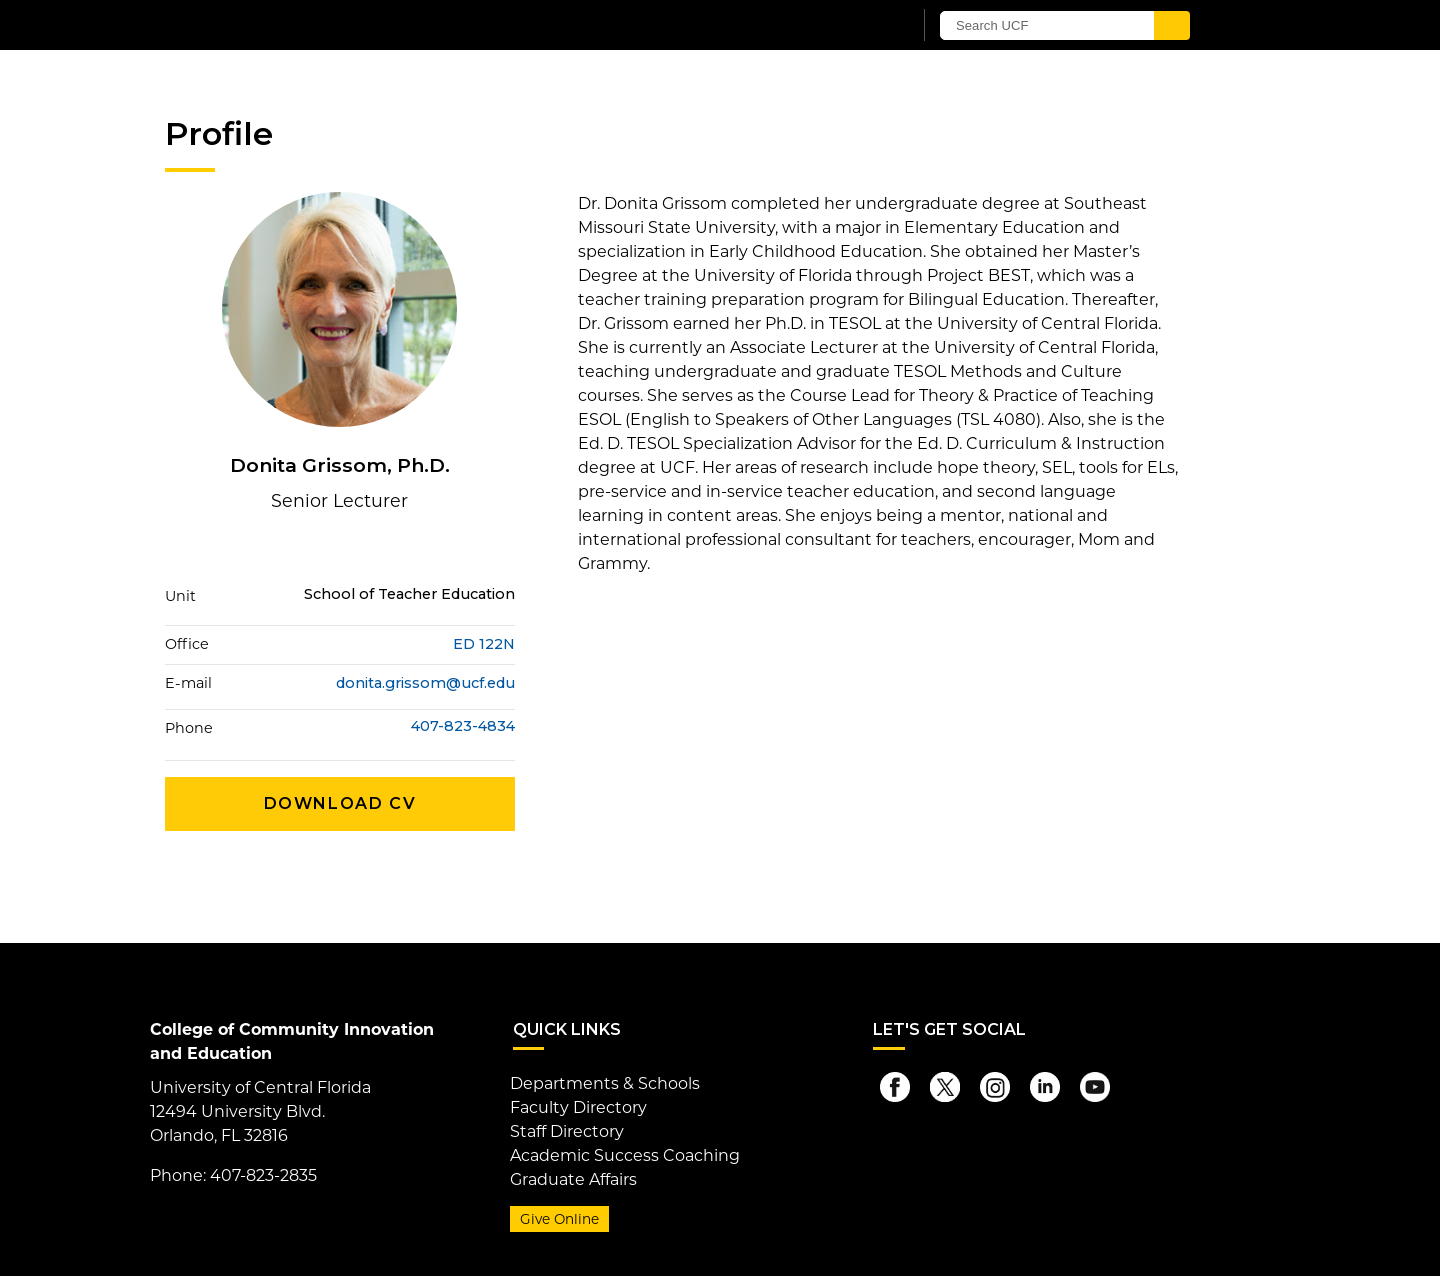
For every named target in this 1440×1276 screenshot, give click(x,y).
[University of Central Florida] (398, 24)
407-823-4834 (463, 726)
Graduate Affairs (573, 1179)
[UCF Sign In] (847, 26)
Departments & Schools (605, 1083)
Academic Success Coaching (625, 1155)
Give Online (559, 1219)
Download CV (340, 803)
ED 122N (484, 644)
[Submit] (1172, 25)
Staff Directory (567, 1131)
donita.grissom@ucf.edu (425, 683)
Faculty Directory (578, 1107)
